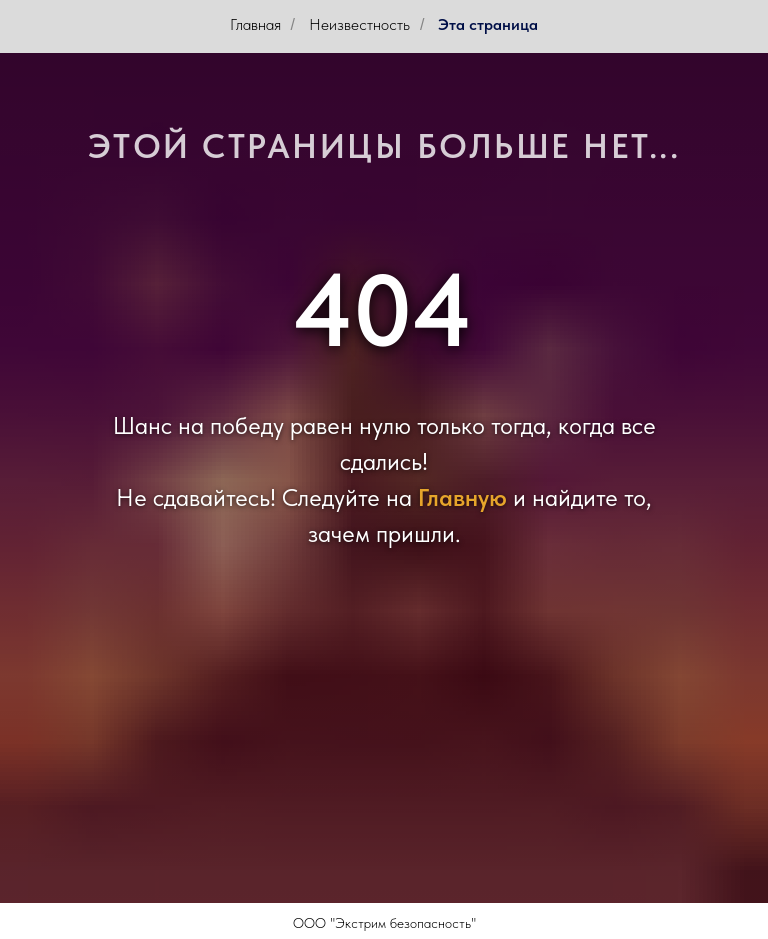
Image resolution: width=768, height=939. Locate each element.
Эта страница (488, 24)
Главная (255, 24)
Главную (462, 497)
